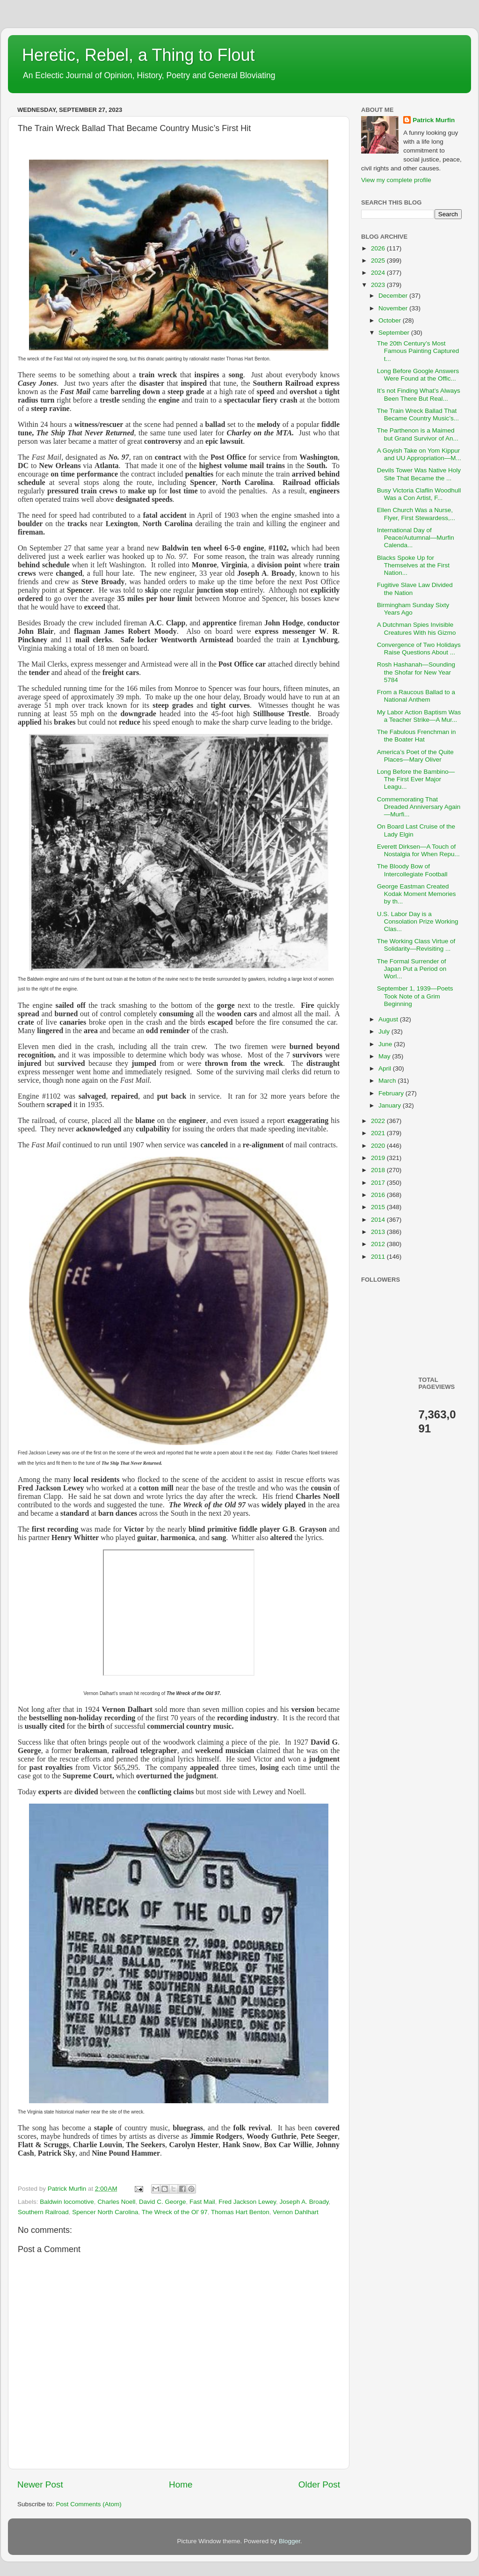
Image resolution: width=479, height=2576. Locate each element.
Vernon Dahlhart (296, 2212)
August (389, 1019)
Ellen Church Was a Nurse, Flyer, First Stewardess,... (416, 513)
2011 (379, 1256)
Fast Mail (202, 2201)
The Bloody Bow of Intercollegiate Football (412, 870)
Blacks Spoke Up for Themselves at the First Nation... (413, 565)
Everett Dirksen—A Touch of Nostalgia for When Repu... (418, 850)
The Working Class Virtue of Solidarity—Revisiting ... (416, 945)
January (390, 1105)
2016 (379, 1194)
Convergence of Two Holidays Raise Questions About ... (419, 648)
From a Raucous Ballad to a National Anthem (416, 696)
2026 (379, 248)
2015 (379, 1207)
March (388, 1080)
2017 (379, 1182)
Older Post (319, 2484)
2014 (379, 1219)
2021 (379, 1133)
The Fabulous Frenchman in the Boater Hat (416, 735)
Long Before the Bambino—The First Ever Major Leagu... (416, 779)
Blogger (289, 2541)
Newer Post (40, 2484)
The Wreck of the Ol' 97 (175, 2212)
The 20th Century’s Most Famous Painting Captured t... (418, 351)
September (394, 332)
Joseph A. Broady (304, 2201)
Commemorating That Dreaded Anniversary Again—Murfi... (419, 807)
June (386, 1044)
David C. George (162, 2201)
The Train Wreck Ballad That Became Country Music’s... (418, 414)
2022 (379, 1120)
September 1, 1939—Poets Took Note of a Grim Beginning (415, 996)
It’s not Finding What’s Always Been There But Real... (418, 394)
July (385, 1031)
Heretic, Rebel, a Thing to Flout (138, 55)
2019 (379, 1157)
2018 (379, 1170)
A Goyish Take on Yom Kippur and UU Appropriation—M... (419, 454)
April (385, 1068)
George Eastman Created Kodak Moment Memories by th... (416, 894)
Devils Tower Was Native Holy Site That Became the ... (419, 474)
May (385, 1056)
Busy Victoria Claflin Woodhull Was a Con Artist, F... (419, 494)
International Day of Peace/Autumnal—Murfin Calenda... (415, 538)
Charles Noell (116, 2201)
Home (180, 2484)
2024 (379, 272)
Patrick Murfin (434, 120)
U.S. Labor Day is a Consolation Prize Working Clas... (417, 921)
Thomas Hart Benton (240, 2212)
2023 (379, 284)
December (393, 295)
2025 (379, 260)
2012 (379, 1244)
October (390, 320)
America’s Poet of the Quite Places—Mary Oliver (415, 756)
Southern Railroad (43, 2212)
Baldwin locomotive (67, 2201)
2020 (379, 1145)
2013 (379, 1231)
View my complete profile (396, 179)
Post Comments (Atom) (89, 2504)
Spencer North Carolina (105, 2212)
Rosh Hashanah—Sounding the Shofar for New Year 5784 (416, 672)
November (393, 308)
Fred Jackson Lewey (247, 2201)
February (392, 1093)
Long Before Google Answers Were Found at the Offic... (418, 374)
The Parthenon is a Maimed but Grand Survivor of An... (417, 434)
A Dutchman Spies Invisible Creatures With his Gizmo (416, 628)
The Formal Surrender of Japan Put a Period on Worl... (412, 969)
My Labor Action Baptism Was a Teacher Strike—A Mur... (419, 716)
